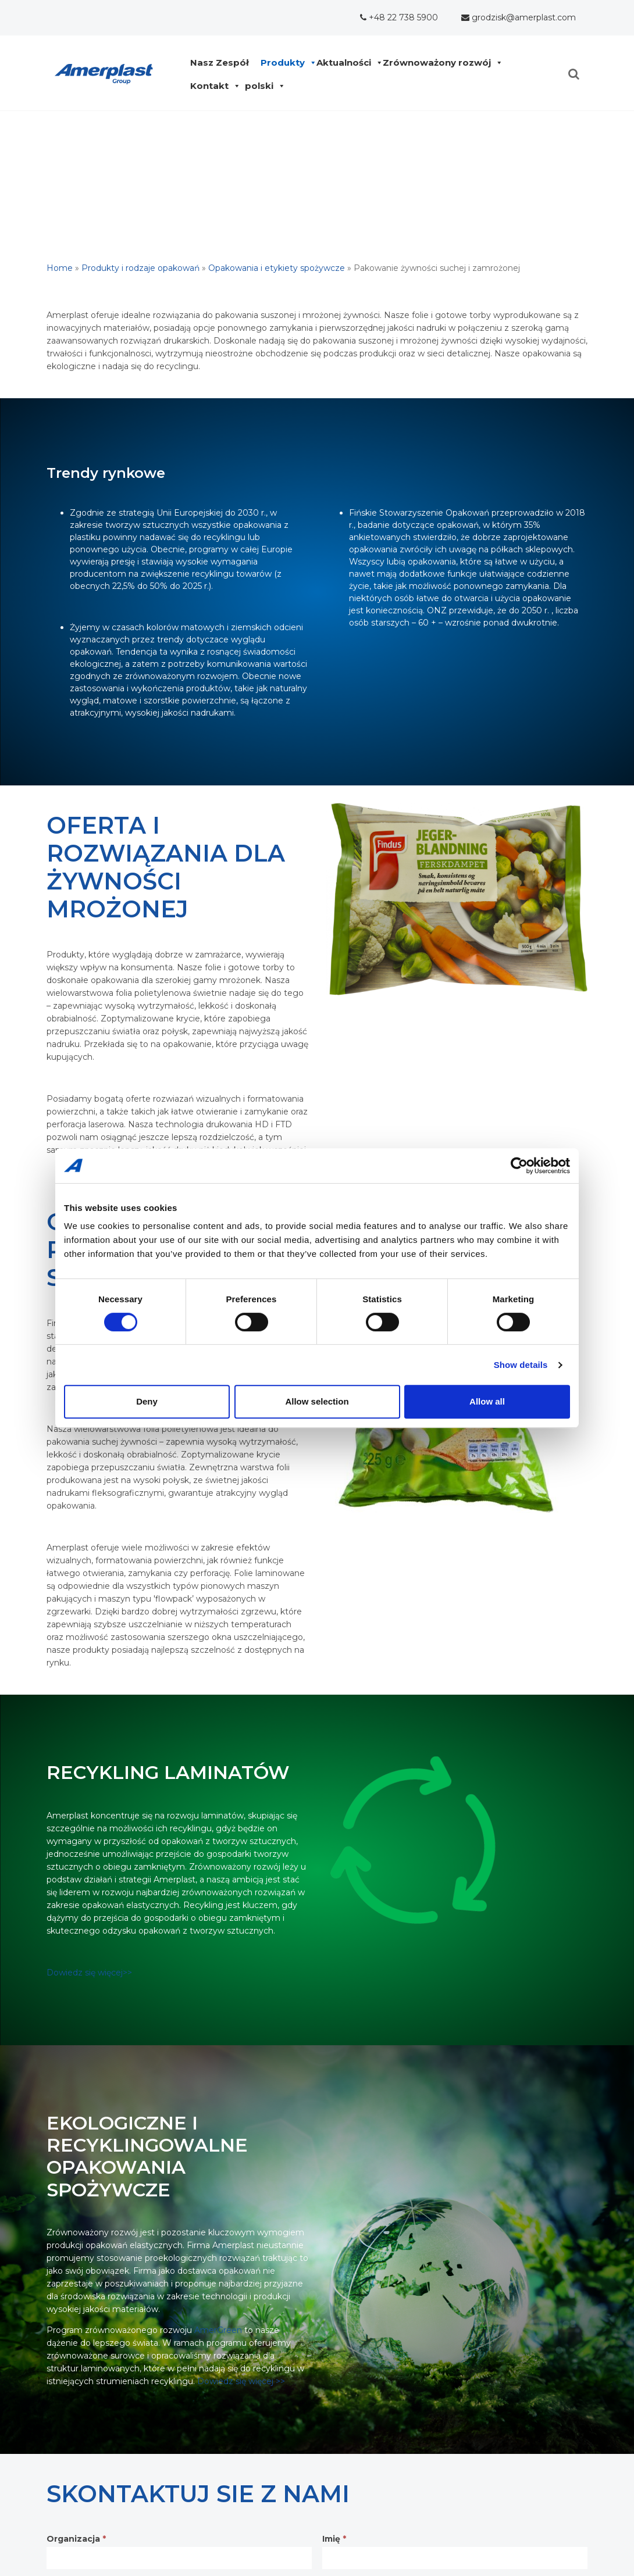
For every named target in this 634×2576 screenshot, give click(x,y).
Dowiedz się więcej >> (241, 2381)
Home (60, 268)
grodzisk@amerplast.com (518, 17)
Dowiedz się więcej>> (89, 1972)
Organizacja (76, 2539)
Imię (334, 2539)
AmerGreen (218, 2330)
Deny (147, 1401)
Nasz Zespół (222, 62)
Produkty (286, 62)
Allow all (487, 1401)
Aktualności (346, 62)
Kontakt (212, 86)
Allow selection (316, 1401)
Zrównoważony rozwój (440, 62)
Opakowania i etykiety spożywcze (276, 268)
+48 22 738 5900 (399, 17)
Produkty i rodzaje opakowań (140, 268)
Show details (521, 1365)
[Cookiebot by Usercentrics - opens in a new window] (519, 1165)
